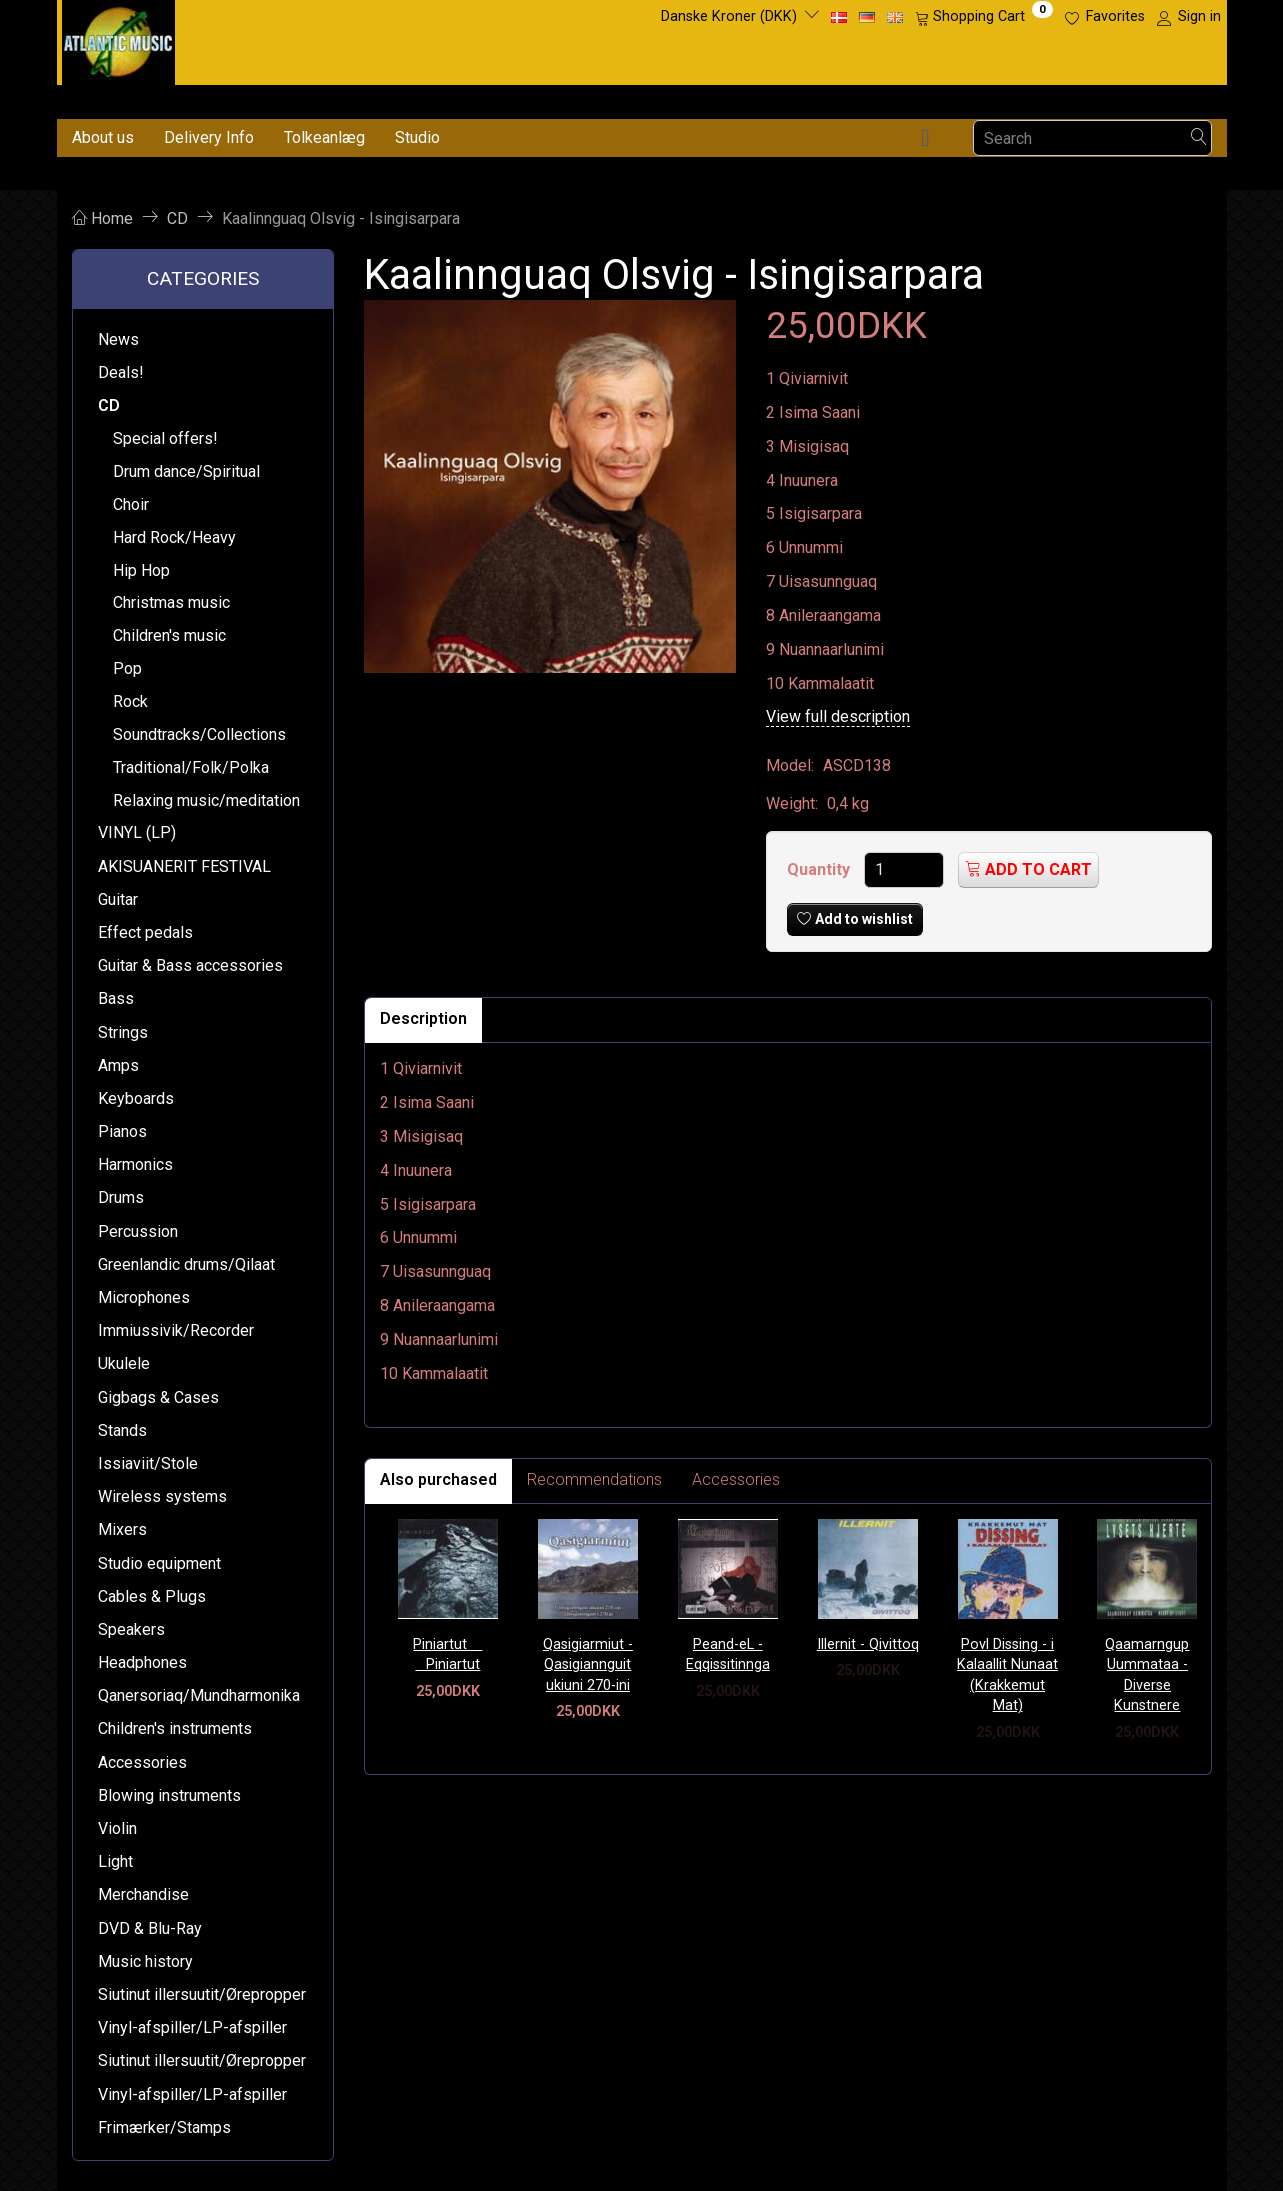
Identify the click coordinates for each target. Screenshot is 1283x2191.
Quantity (820, 869)
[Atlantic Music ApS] (118, 38)
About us (103, 137)
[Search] (1199, 138)
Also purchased (438, 1479)
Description (423, 1018)
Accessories (736, 1479)
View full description (838, 716)
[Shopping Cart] (984, 17)
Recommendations (594, 1479)
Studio (417, 137)
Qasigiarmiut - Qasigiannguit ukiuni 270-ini (588, 1665)
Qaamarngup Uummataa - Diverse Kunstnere (1147, 1675)
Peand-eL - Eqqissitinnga (728, 1655)
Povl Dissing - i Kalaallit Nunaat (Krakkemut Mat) (1007, 1675)
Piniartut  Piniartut (447, 1655)
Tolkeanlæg (324, 137)
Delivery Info (209, 137)
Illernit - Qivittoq (868, 1644)
